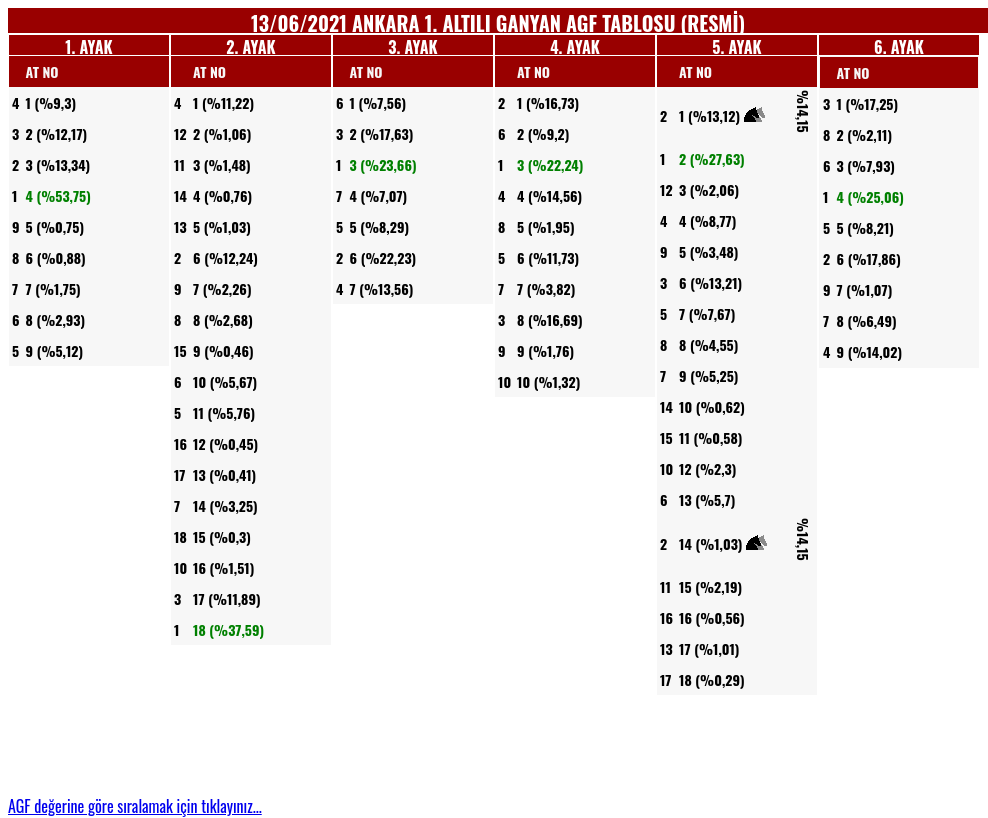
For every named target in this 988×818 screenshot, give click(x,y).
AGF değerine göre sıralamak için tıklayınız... (135, 806)
